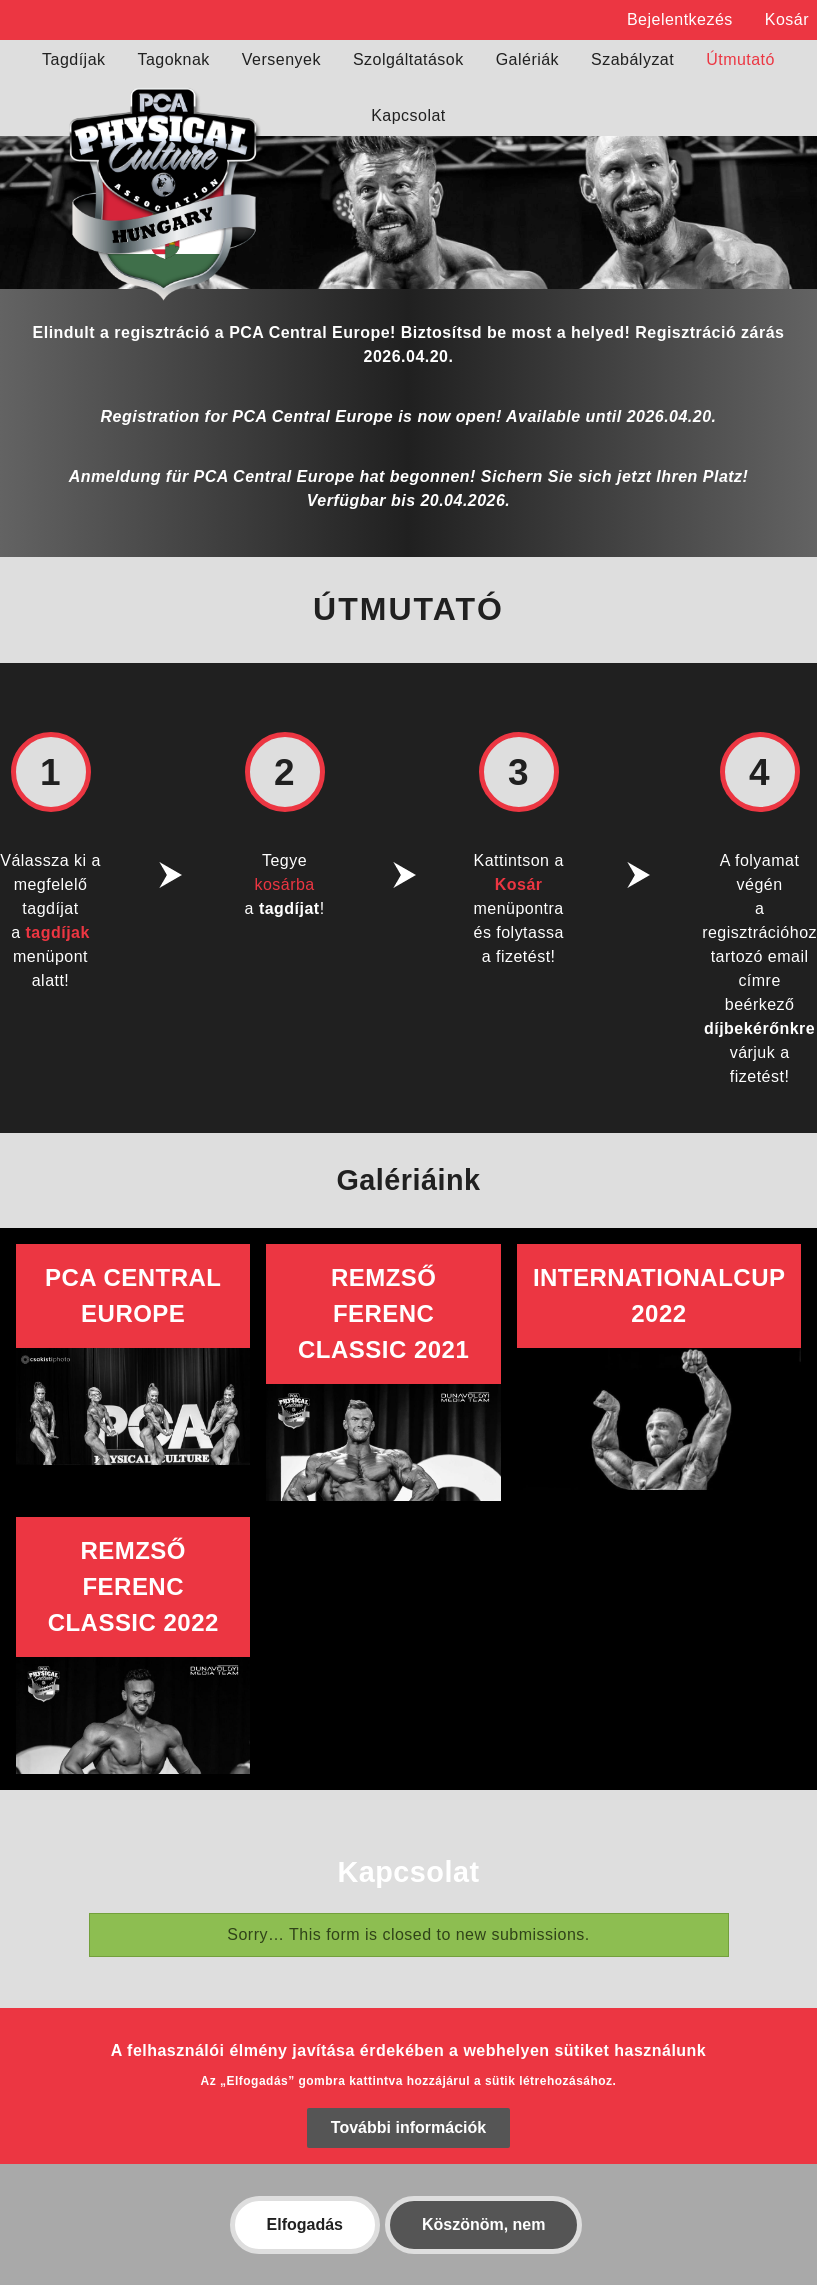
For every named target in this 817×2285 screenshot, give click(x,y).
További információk (408, 2151)
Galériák (527, 59)
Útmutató (740, 59)
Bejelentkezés (680, 19)
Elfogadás (305, 2248)
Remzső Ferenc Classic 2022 (133, 1586)
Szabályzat (632, 59)
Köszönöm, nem (484, 2248)
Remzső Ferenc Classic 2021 (383, 1313)
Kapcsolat (408, 115)
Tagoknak (174, 59)
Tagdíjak (73, 59)
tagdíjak (58, 932)
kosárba (284, 884)
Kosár (787, 19)
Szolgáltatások (408, 59)
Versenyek (281, 59)
